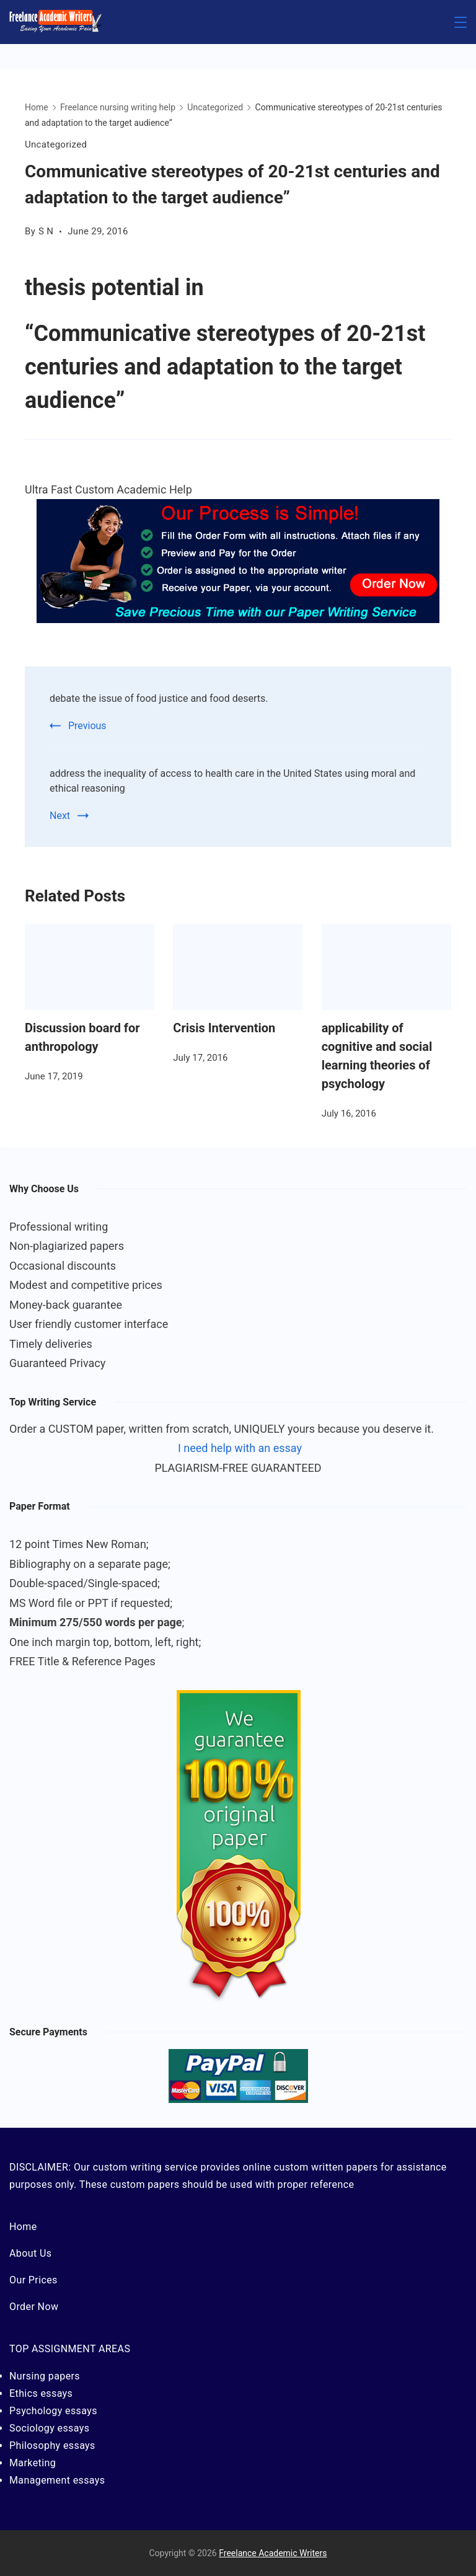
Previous (87, 726)
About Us (30, 2253)
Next (60, 815)
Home (23, 2227)
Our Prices (33, 2280)
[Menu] (460, 22)
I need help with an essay (240, 1447)
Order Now (33, 2307)
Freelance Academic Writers (273, 2553)
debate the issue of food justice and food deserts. (159, 698)
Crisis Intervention (224, 1027)
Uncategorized (56, 144)
